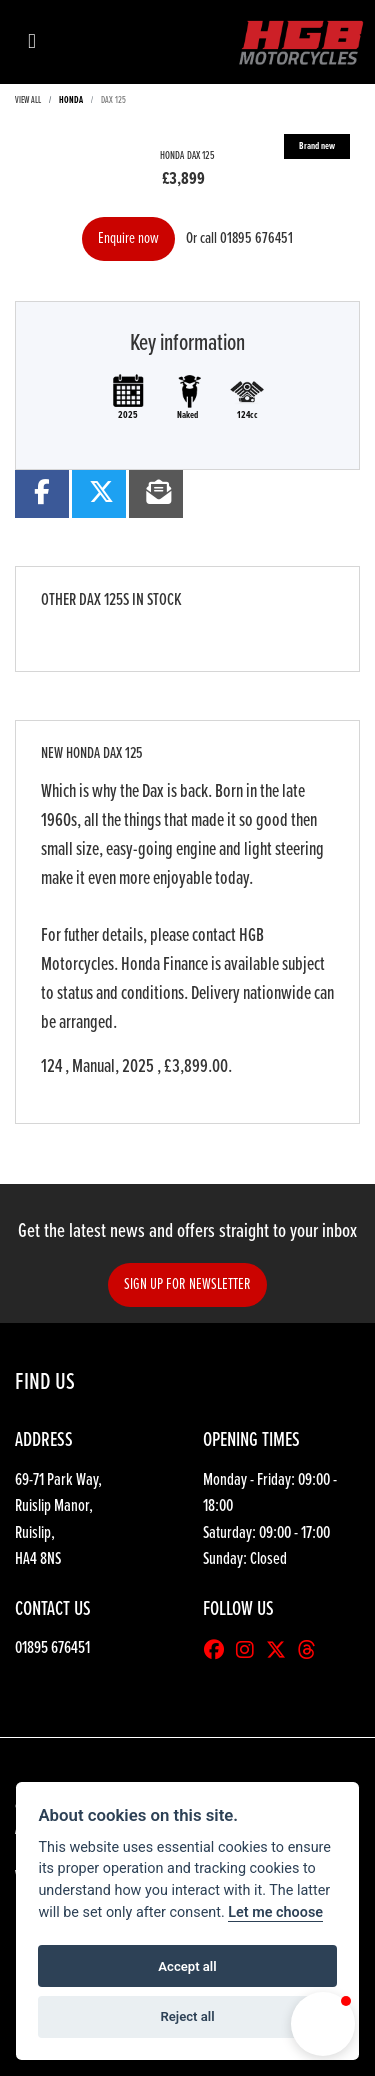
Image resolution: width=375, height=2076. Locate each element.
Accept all (187, 1966)
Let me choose (275, 1912)
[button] (323, 2024)
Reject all (187, 2016)
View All (28, 100)
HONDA (71, 100)
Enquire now (128, 238)
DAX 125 (113, 100)
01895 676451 (256, 238)
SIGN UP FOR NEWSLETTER (187, 1284)
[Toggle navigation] (32, 42)
